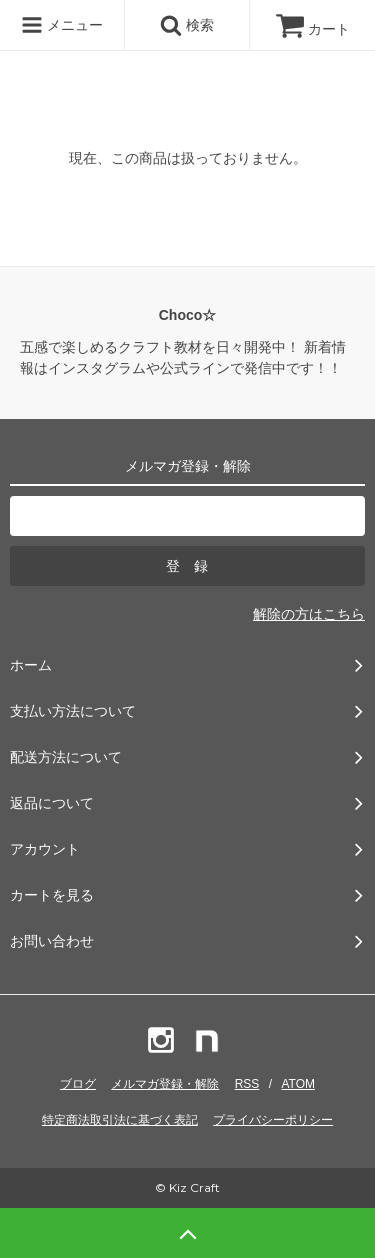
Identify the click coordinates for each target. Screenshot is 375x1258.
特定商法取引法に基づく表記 (120, 1120)
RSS (247, 1084)
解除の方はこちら (309, 614)
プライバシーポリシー (273, 1120)
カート (313, 29)
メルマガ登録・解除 (165, 1084)
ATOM (298, 1084)
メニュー (62, 25)
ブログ (78, 1084)
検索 (187, 25)
